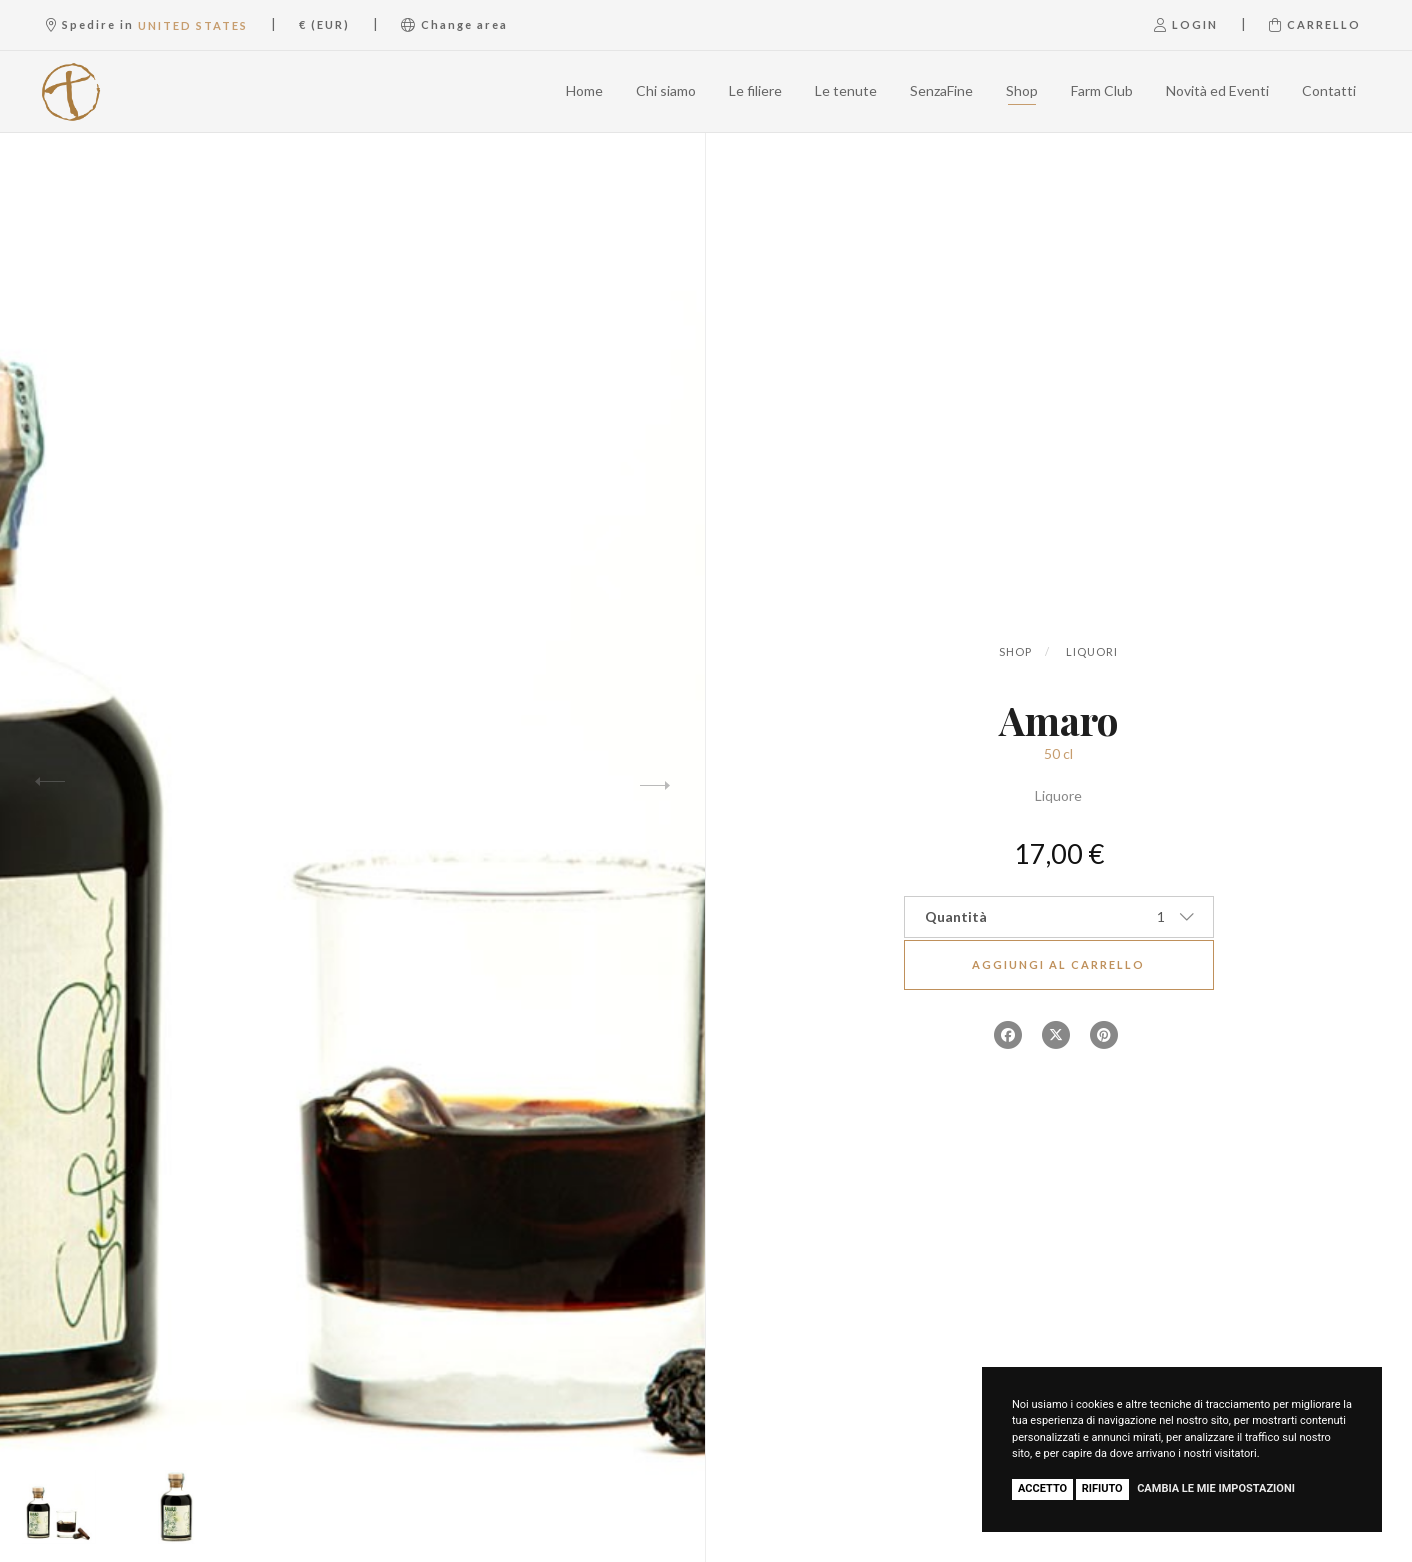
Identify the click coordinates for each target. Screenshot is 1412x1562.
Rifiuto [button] (1102, 1488)
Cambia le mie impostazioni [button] (1216, 1488)
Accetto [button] (1042, 1488)
